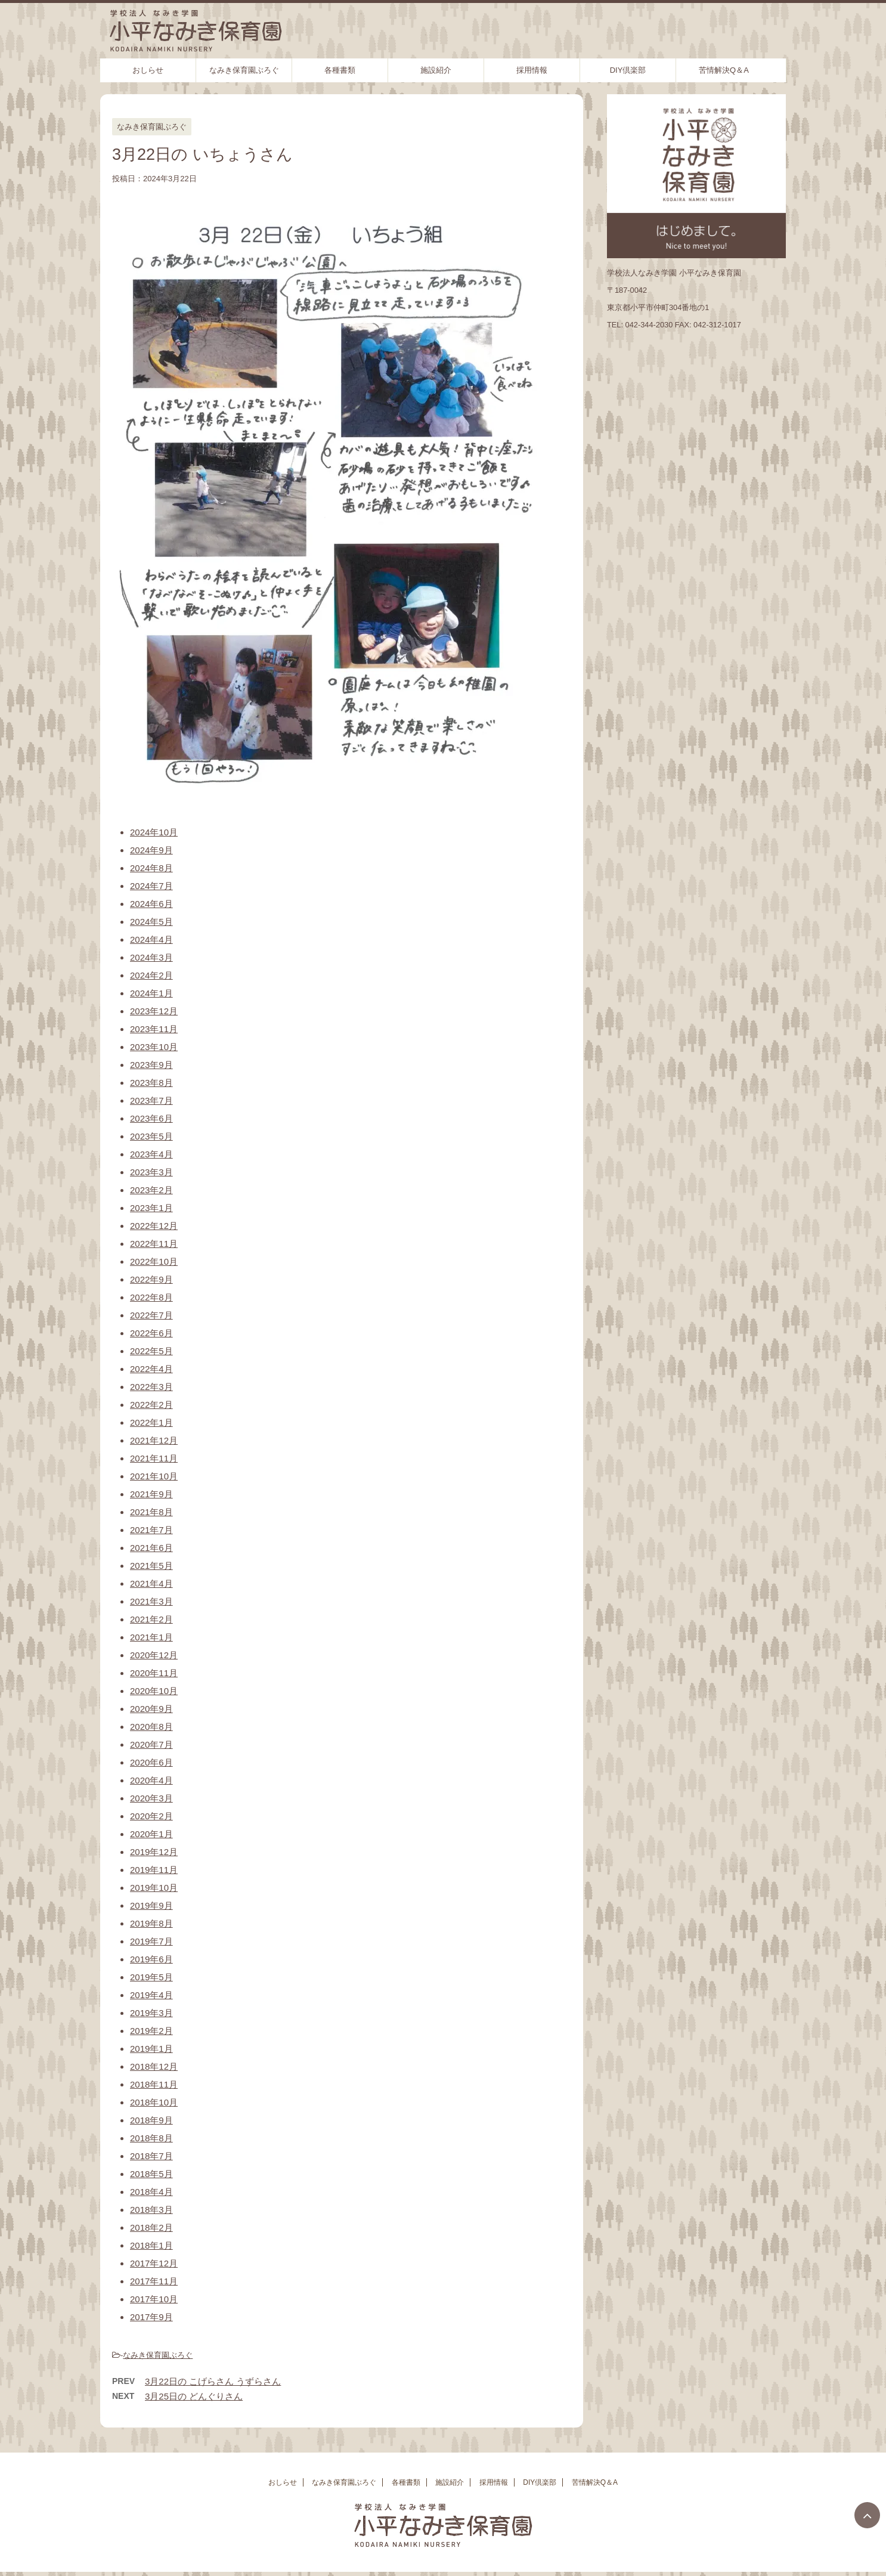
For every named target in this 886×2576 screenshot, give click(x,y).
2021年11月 (154, 1458)
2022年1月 (151, 1422)
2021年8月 (151, 1512)
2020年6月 (151, 1762)
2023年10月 (154, 1047)
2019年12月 (154, 1852)
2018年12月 (154, 2066)
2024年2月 (151, 975)
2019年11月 (154, 1870)
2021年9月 (151, 1494)
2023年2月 (151, 1190)
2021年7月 (151, 1530)
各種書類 (339, 70)
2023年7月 (151, 1100)
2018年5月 (151, 2174)
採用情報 (531, 70)
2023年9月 (151, 1065)
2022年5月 (151, 1351)
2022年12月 (154, 1226)
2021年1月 (151, 1637)
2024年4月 (151, 939)
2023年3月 (151, 1172)
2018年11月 (154, 2084)
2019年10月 (154, 1888)
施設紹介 (435, 70)
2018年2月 (151, 2227)
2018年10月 (154, 2102)
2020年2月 (151, 1816)
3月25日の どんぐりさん (194, 2396)
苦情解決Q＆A (724, 70)
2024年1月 (151, 993)
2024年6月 (151, 904)
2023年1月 (151, 1208)
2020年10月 (154, 1691)
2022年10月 (154, 1261)
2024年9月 (151, 850)
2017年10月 (154, 2299)
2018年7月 (151, 2156)
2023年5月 (151, 1136)
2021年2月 (151, 1619)
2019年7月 (151, 1941)
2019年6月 (151, 1959)
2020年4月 (151, 1780)
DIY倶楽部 (628, 70)
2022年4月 (151, 1369)
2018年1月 (151, 2245)
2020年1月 (151, 1834)
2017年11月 (154, 2281)
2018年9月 (151, 2120)
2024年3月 (151, 957)
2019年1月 (151, 2049)
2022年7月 (151, 1315)
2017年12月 (154, 2263)
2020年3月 (151, 1798)
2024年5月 (151, 922)
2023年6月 (151, 1118)
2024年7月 (151, 886)
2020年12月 (154, 1655)
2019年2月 (151, 2031)
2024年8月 (151, 868)
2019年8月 (151, 1923)
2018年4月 (151, 2192)
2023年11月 (154, 1029)
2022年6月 (151, 1333)
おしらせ (147, 70)
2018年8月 (151, 2138)
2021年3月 (151, 1601)
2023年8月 (151, 1083)
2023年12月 (154, 1011)
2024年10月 (154, 832)
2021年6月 (151, 1548)
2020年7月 (151, 1744)
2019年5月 (151, 1977)
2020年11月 (154, 1673)
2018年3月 (151, 2210)
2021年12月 (154, 1440)
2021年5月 (151, 1566)
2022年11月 (154, 1244)
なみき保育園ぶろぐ (244, 70)
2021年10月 (154, 1476)
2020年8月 (151, 1727)
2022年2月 (151, 1405)
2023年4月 (151, 1154)
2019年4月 (151, 1995)
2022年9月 (151, 1279)
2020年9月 (151, 1709)
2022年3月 (151, 1387)
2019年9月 (151, 1905)
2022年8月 (151, 1297)
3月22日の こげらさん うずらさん (213, 2381)
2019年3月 (151, 2013)
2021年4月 (151, 1583)
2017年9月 (151, 2317)
